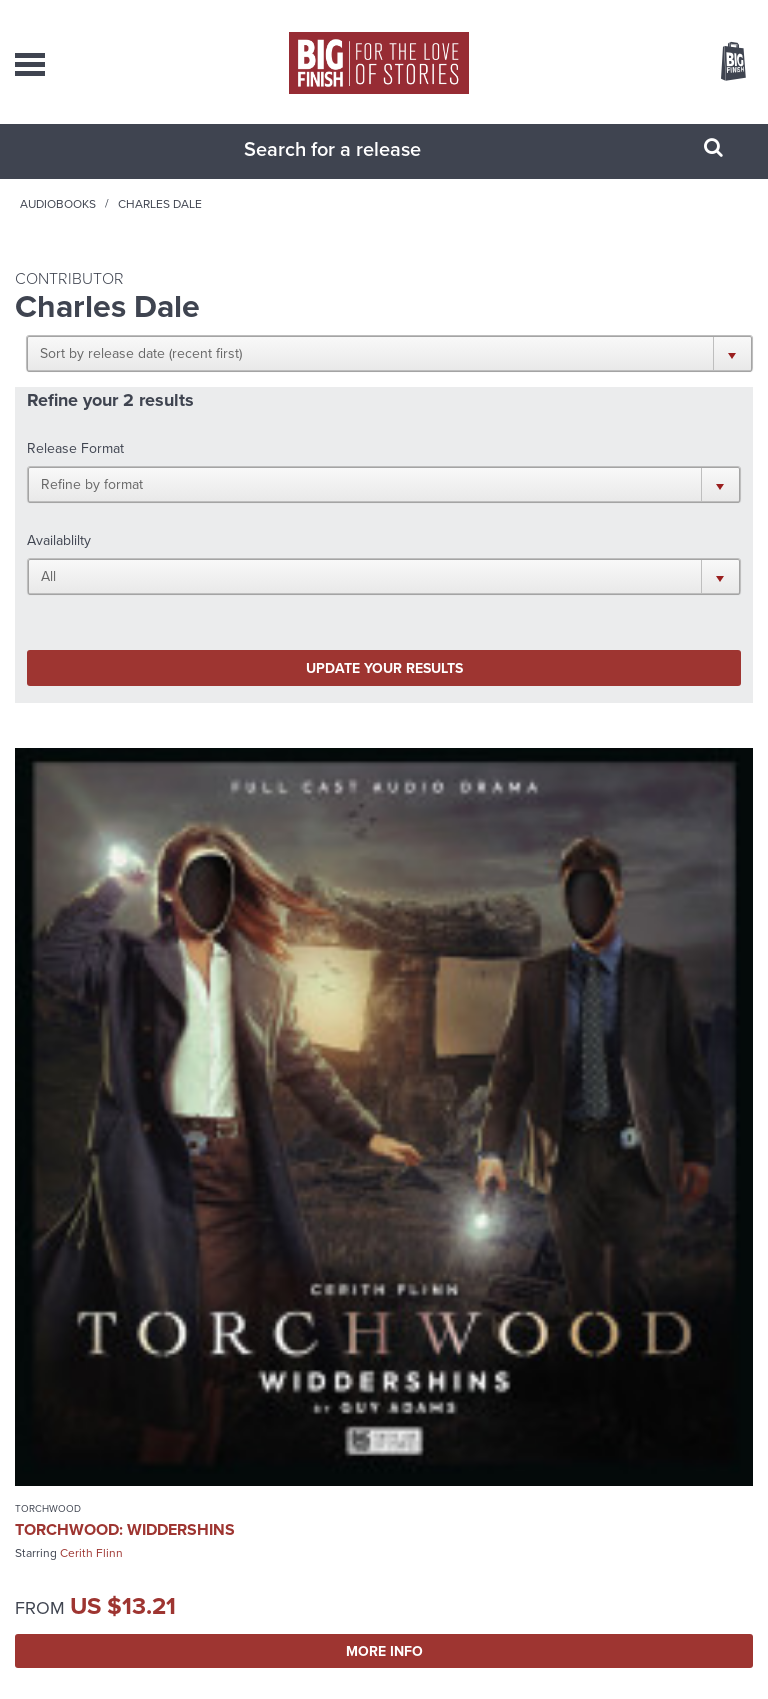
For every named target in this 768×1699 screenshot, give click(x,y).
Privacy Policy (314, 1658)
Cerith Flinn (91, 1054)
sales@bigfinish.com (400, 1410)
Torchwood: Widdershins (125, 1030)
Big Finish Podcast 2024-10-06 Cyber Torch (547, 1039)
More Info (194, 1152)
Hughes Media (411, 1681)
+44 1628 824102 (415, 1392)
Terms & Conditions (445, 1658)
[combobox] (359, 169)
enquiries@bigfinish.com (400, 1451)
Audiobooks (203, 224)
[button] (583, 373)
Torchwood (48, 1009)
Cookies (372, 1658)
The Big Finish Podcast (454, 1009)
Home (125, 224)
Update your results (201, 551)
